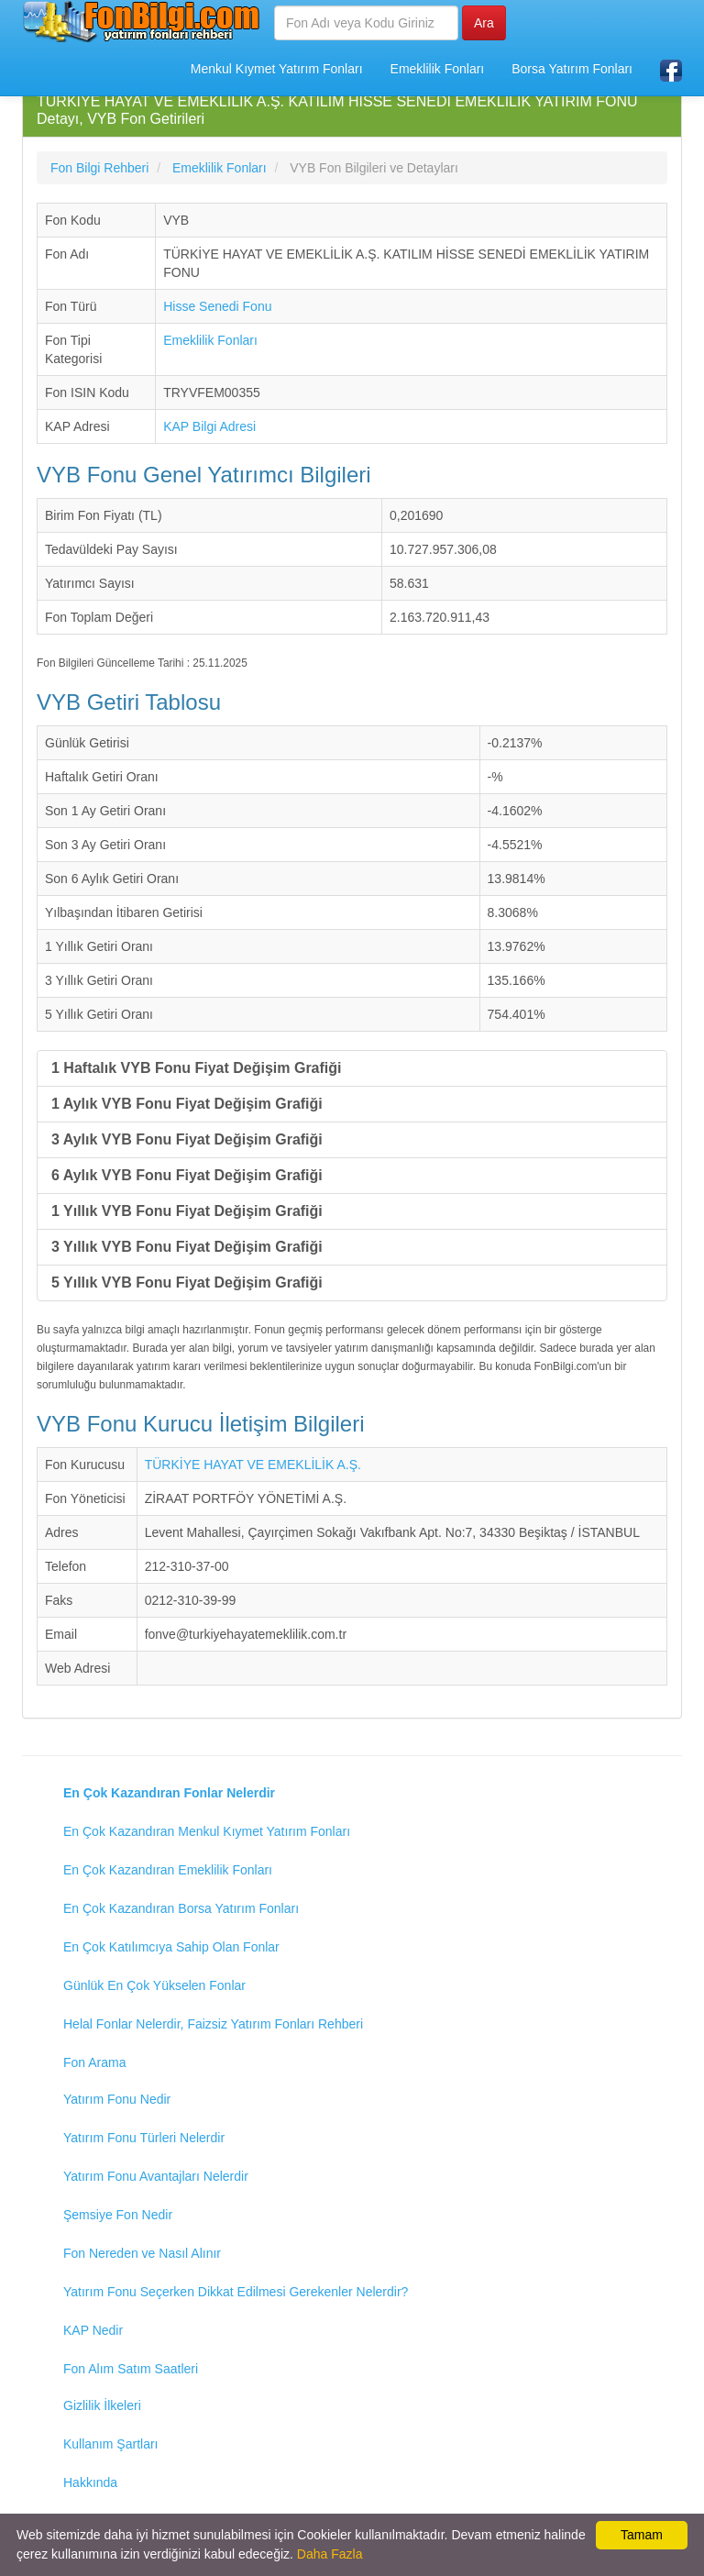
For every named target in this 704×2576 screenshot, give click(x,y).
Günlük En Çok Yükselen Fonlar (154, 1985)
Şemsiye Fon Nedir (117, 2214)
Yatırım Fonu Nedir (116, 2099)
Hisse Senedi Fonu (217, 306)
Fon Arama (94, 2062)
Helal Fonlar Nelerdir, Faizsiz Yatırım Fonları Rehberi (213, 2024)
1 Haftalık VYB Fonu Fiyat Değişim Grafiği (196, 1068)
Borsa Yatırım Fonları (572, 68)
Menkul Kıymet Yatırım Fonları (277, 68)
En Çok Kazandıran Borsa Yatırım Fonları (181, 1908)
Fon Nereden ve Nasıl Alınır (142, 2253)
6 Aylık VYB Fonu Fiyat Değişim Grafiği (187, 1175)
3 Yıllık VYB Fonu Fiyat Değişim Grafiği (187, 1247)
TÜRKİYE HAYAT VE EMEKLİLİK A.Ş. (253, 1464)
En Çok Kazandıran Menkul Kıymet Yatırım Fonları (206, 1831)
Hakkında (90, 2482)
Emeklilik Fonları (437, 68)
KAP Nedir (93, 2330)
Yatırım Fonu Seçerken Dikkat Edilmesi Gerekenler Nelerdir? (235, 2291)
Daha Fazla (330, 2554)
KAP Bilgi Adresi (209, 426)
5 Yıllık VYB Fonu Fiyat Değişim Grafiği (187, 1282)
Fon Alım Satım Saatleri (130, 2368)
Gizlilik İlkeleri (102, 2405)
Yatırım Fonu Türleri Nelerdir (144, 2137)
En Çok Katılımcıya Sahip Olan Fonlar (171, 1947)
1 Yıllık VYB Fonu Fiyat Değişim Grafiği (187, 1211)
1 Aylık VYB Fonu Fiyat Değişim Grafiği (187, 1103)
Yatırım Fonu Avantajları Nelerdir (155, 2176)
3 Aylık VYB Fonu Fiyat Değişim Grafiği (187, 1139)
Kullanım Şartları (110, 2444)
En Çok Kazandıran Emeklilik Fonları (167, 1870)
